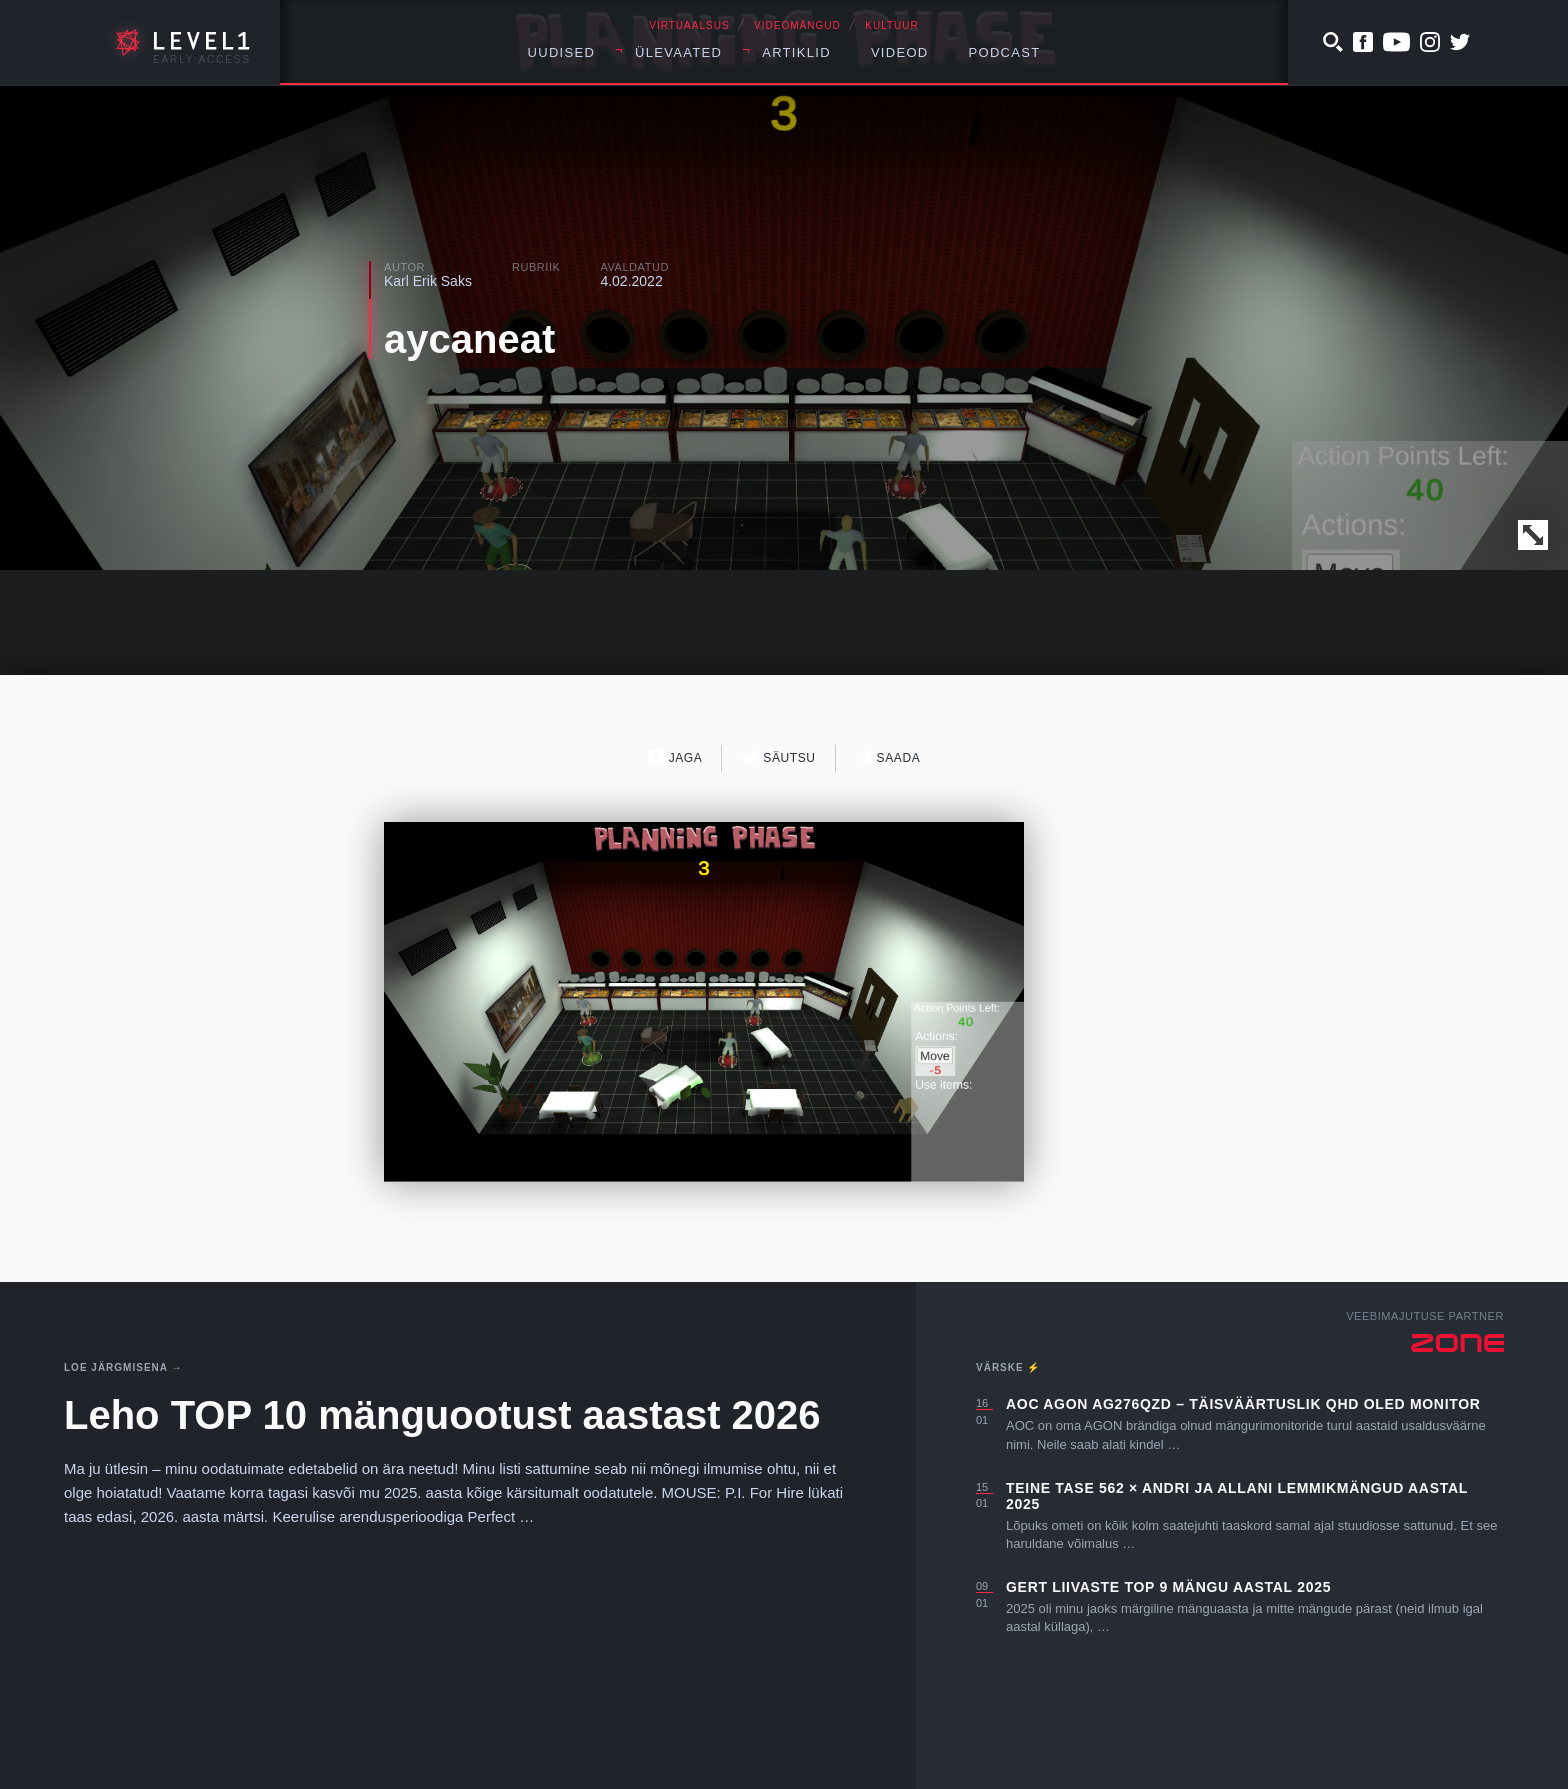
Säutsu (778, 757)
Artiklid (796, 52)
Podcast (1005, 52)
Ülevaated (678, 52)
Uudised (562, 52)
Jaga (675, 757)
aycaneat (469, 339)
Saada (888, 757)
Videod (900, 52)
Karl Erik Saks (428, 281)
